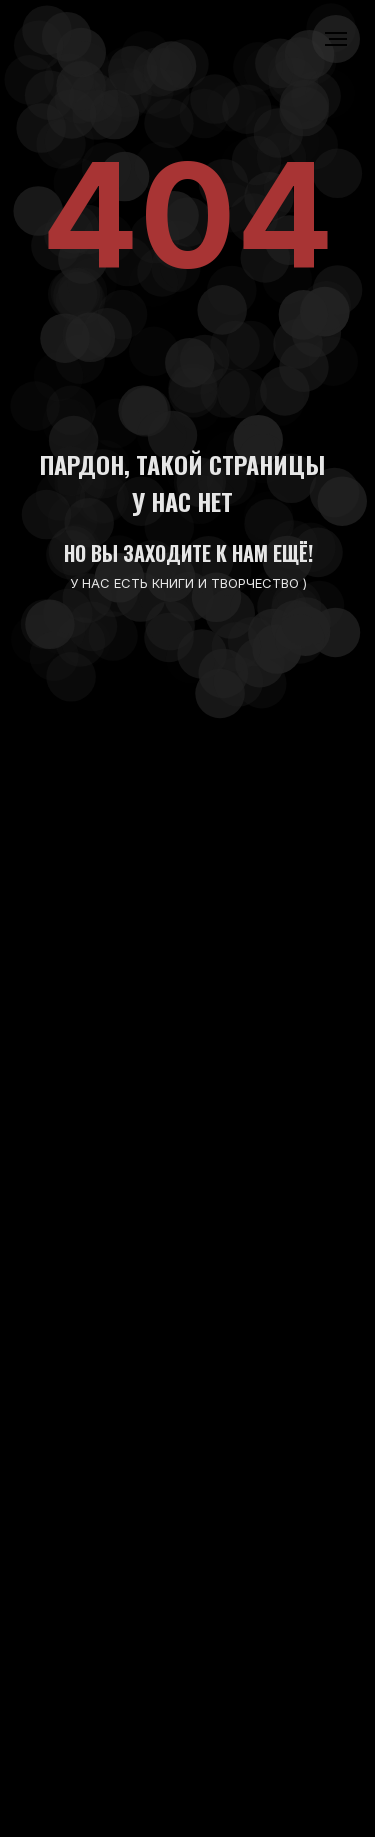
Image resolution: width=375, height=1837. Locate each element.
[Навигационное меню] (336, 39)
